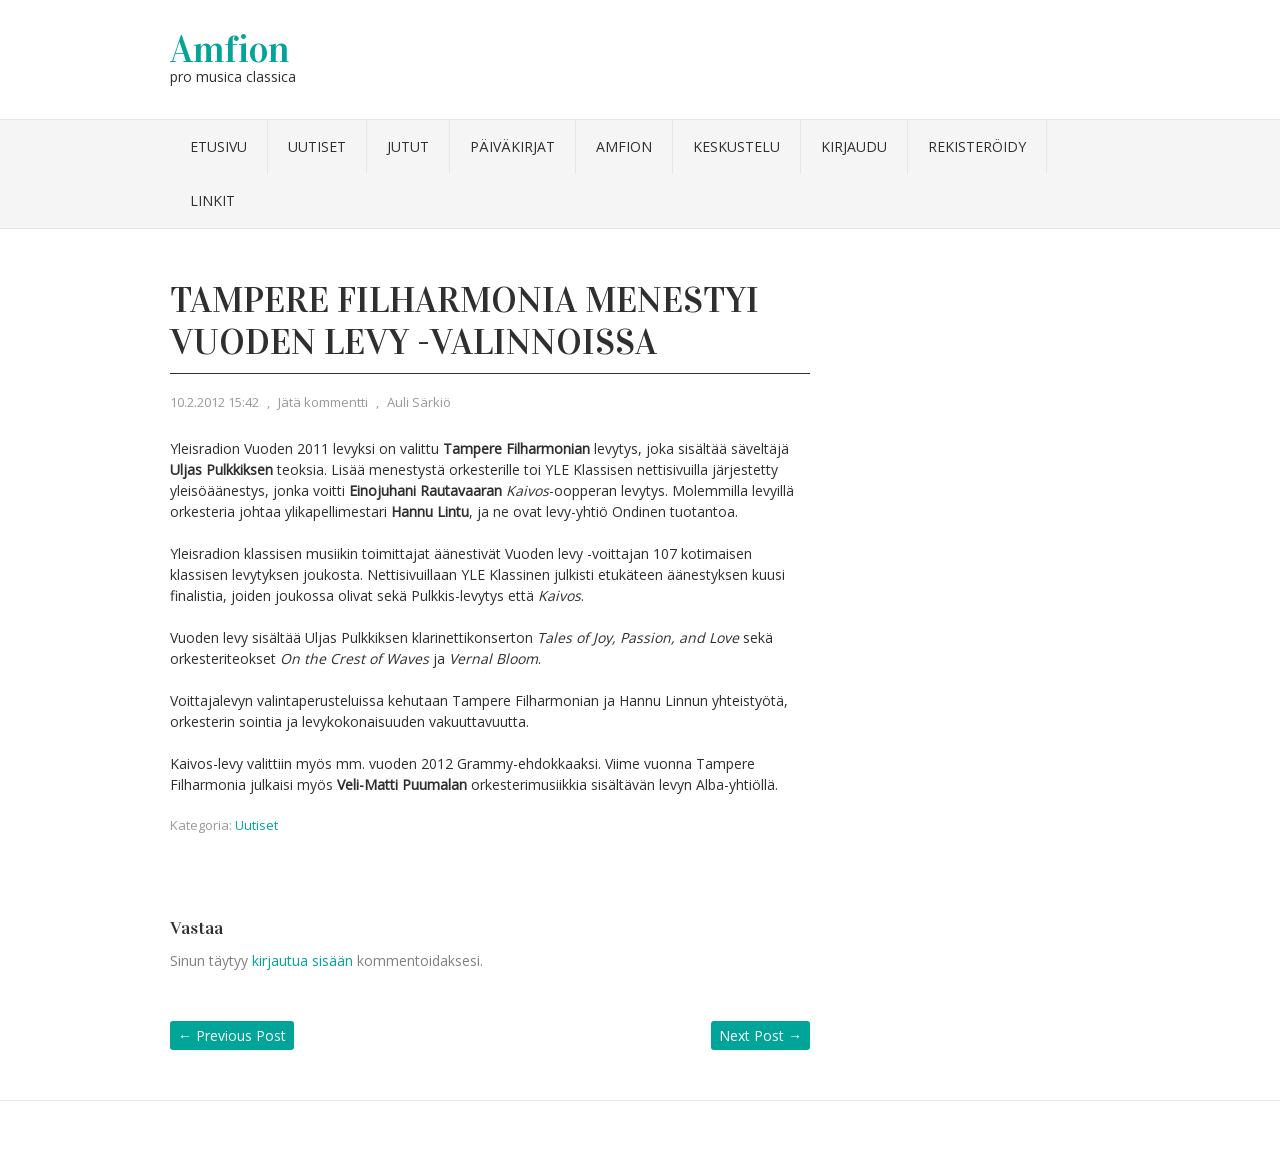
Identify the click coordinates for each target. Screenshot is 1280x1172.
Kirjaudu (854, 146)
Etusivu (218, 146)
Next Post (760, 1035)
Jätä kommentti (323, 402)
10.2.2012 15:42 (214, 402)
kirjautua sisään (302, 960)
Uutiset (317, 146)
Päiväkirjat (512, 146)
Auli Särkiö (419, 402)
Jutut (408, 146)
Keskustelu (736, 146)
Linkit (212, 200)
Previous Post (232, 1035)
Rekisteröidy (977, 146)
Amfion (230, 49)
